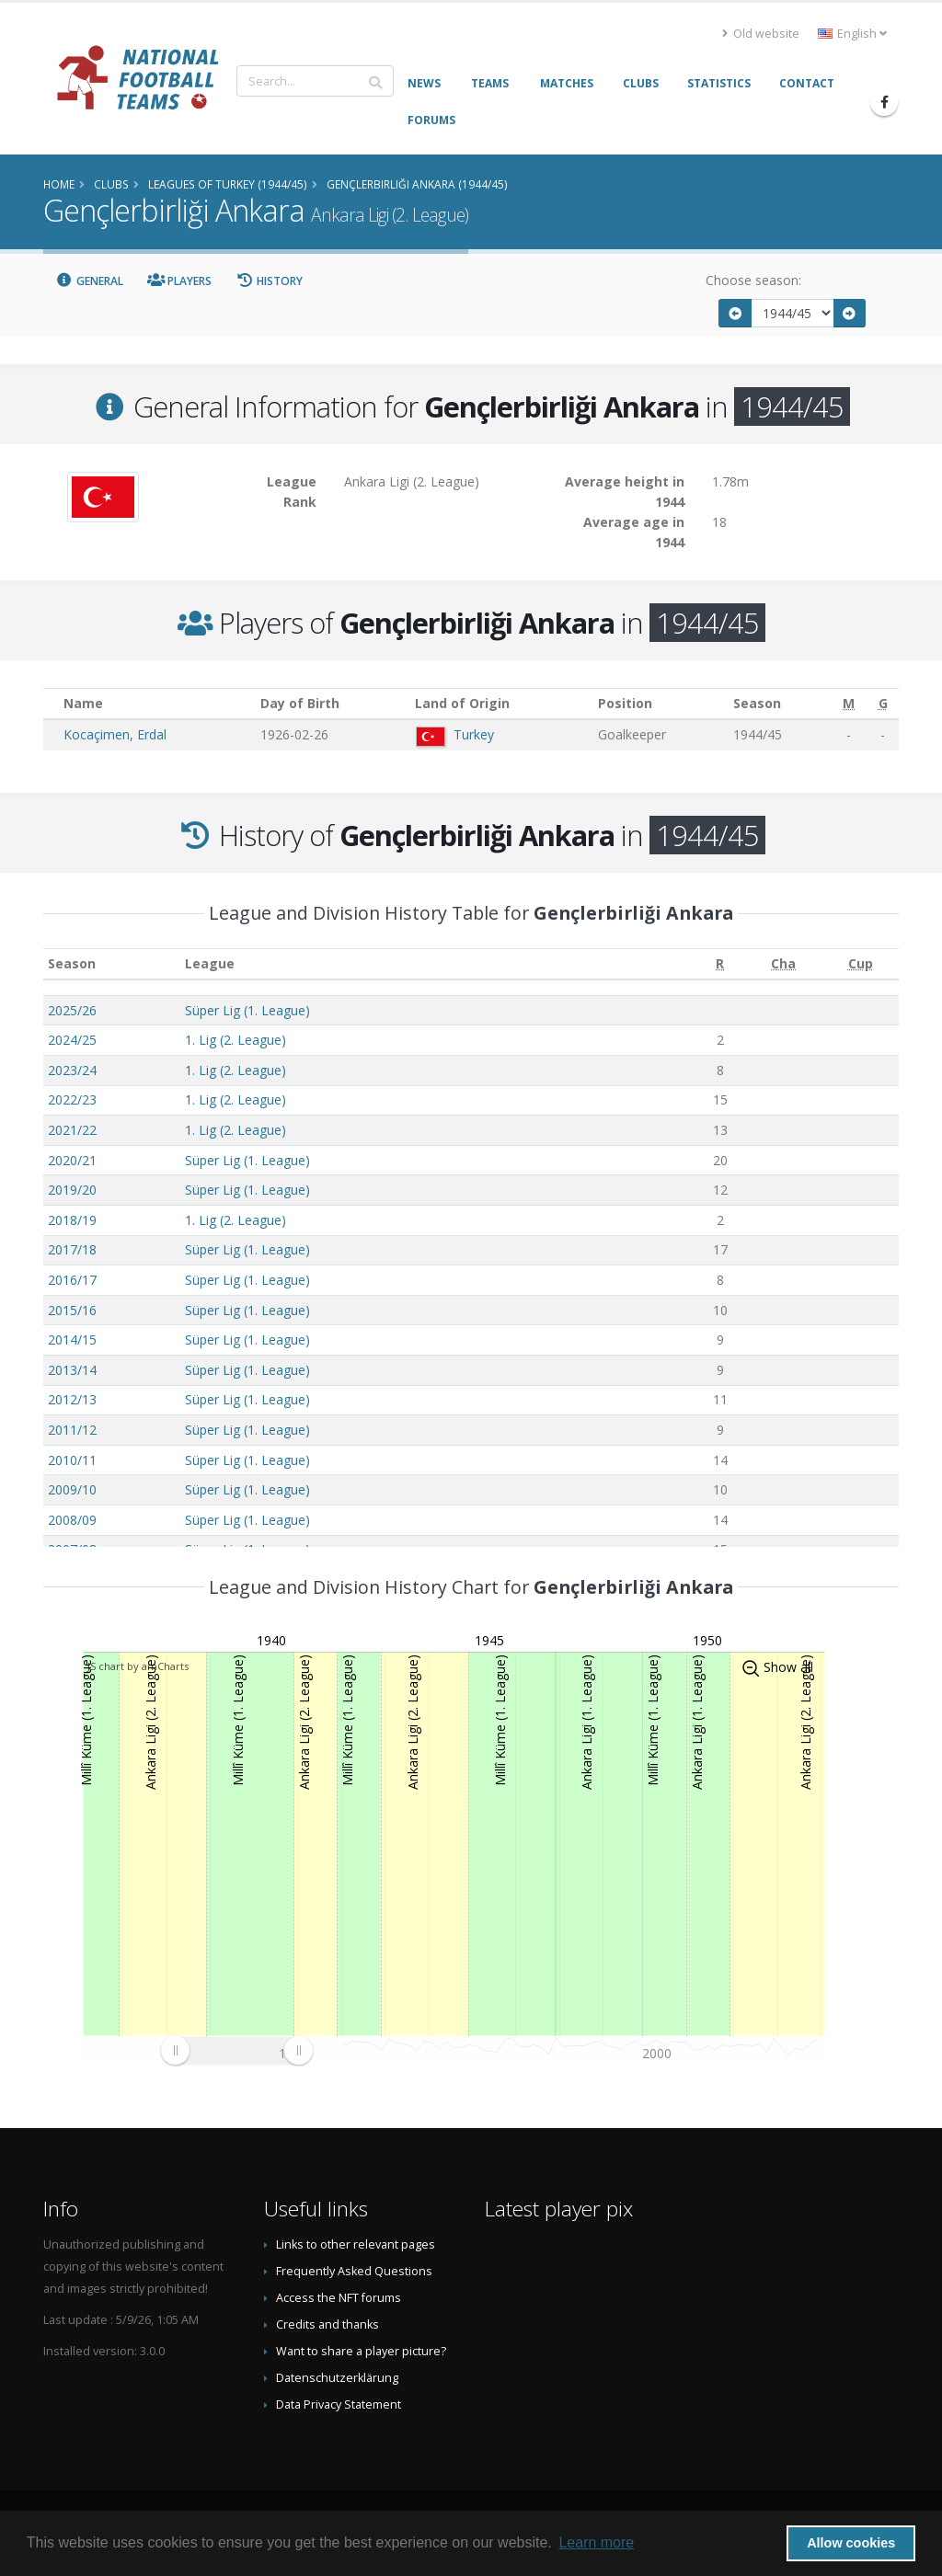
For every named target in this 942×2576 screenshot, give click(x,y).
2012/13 (72, 1399)
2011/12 (72, 1429)
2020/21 (72, 1160)
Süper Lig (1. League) (247, 1010)
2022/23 (72, 1099)
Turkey (474, 734)
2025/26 (72, 1010)
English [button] (852, 33)
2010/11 (72, 1460)
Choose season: (753, 280)
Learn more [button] (596, 2542)
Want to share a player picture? (361, 2351)
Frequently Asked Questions (354, 2271)
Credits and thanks (327, 2324)
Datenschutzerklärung (337, 2378)
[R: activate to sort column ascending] (720, 964)
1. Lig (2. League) (235, 1039)
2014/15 (72, 1339)
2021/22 (72, 1130)
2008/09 (72, 1519)
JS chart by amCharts (138, 1666)
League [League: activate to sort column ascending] (210, 963)
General (89, 281)
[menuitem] (236, 2050)
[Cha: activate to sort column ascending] (783, 964)
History (269, 281)
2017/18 (72, 1249)
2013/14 (72, 1370)
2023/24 (72, 1070)
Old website (760, 33)
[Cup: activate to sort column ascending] (860, 964)
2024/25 (72, 1039)
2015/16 (72, 1310)
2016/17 (72, 1279)
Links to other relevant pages (355, 2244)
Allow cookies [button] (851, 2543)
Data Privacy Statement (338, 2404)
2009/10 (72, 1489)
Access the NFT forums (338, 2298)
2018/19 (72, 1220)
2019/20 (72, 1189)
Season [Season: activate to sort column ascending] (72, 963)
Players (180, 281)
